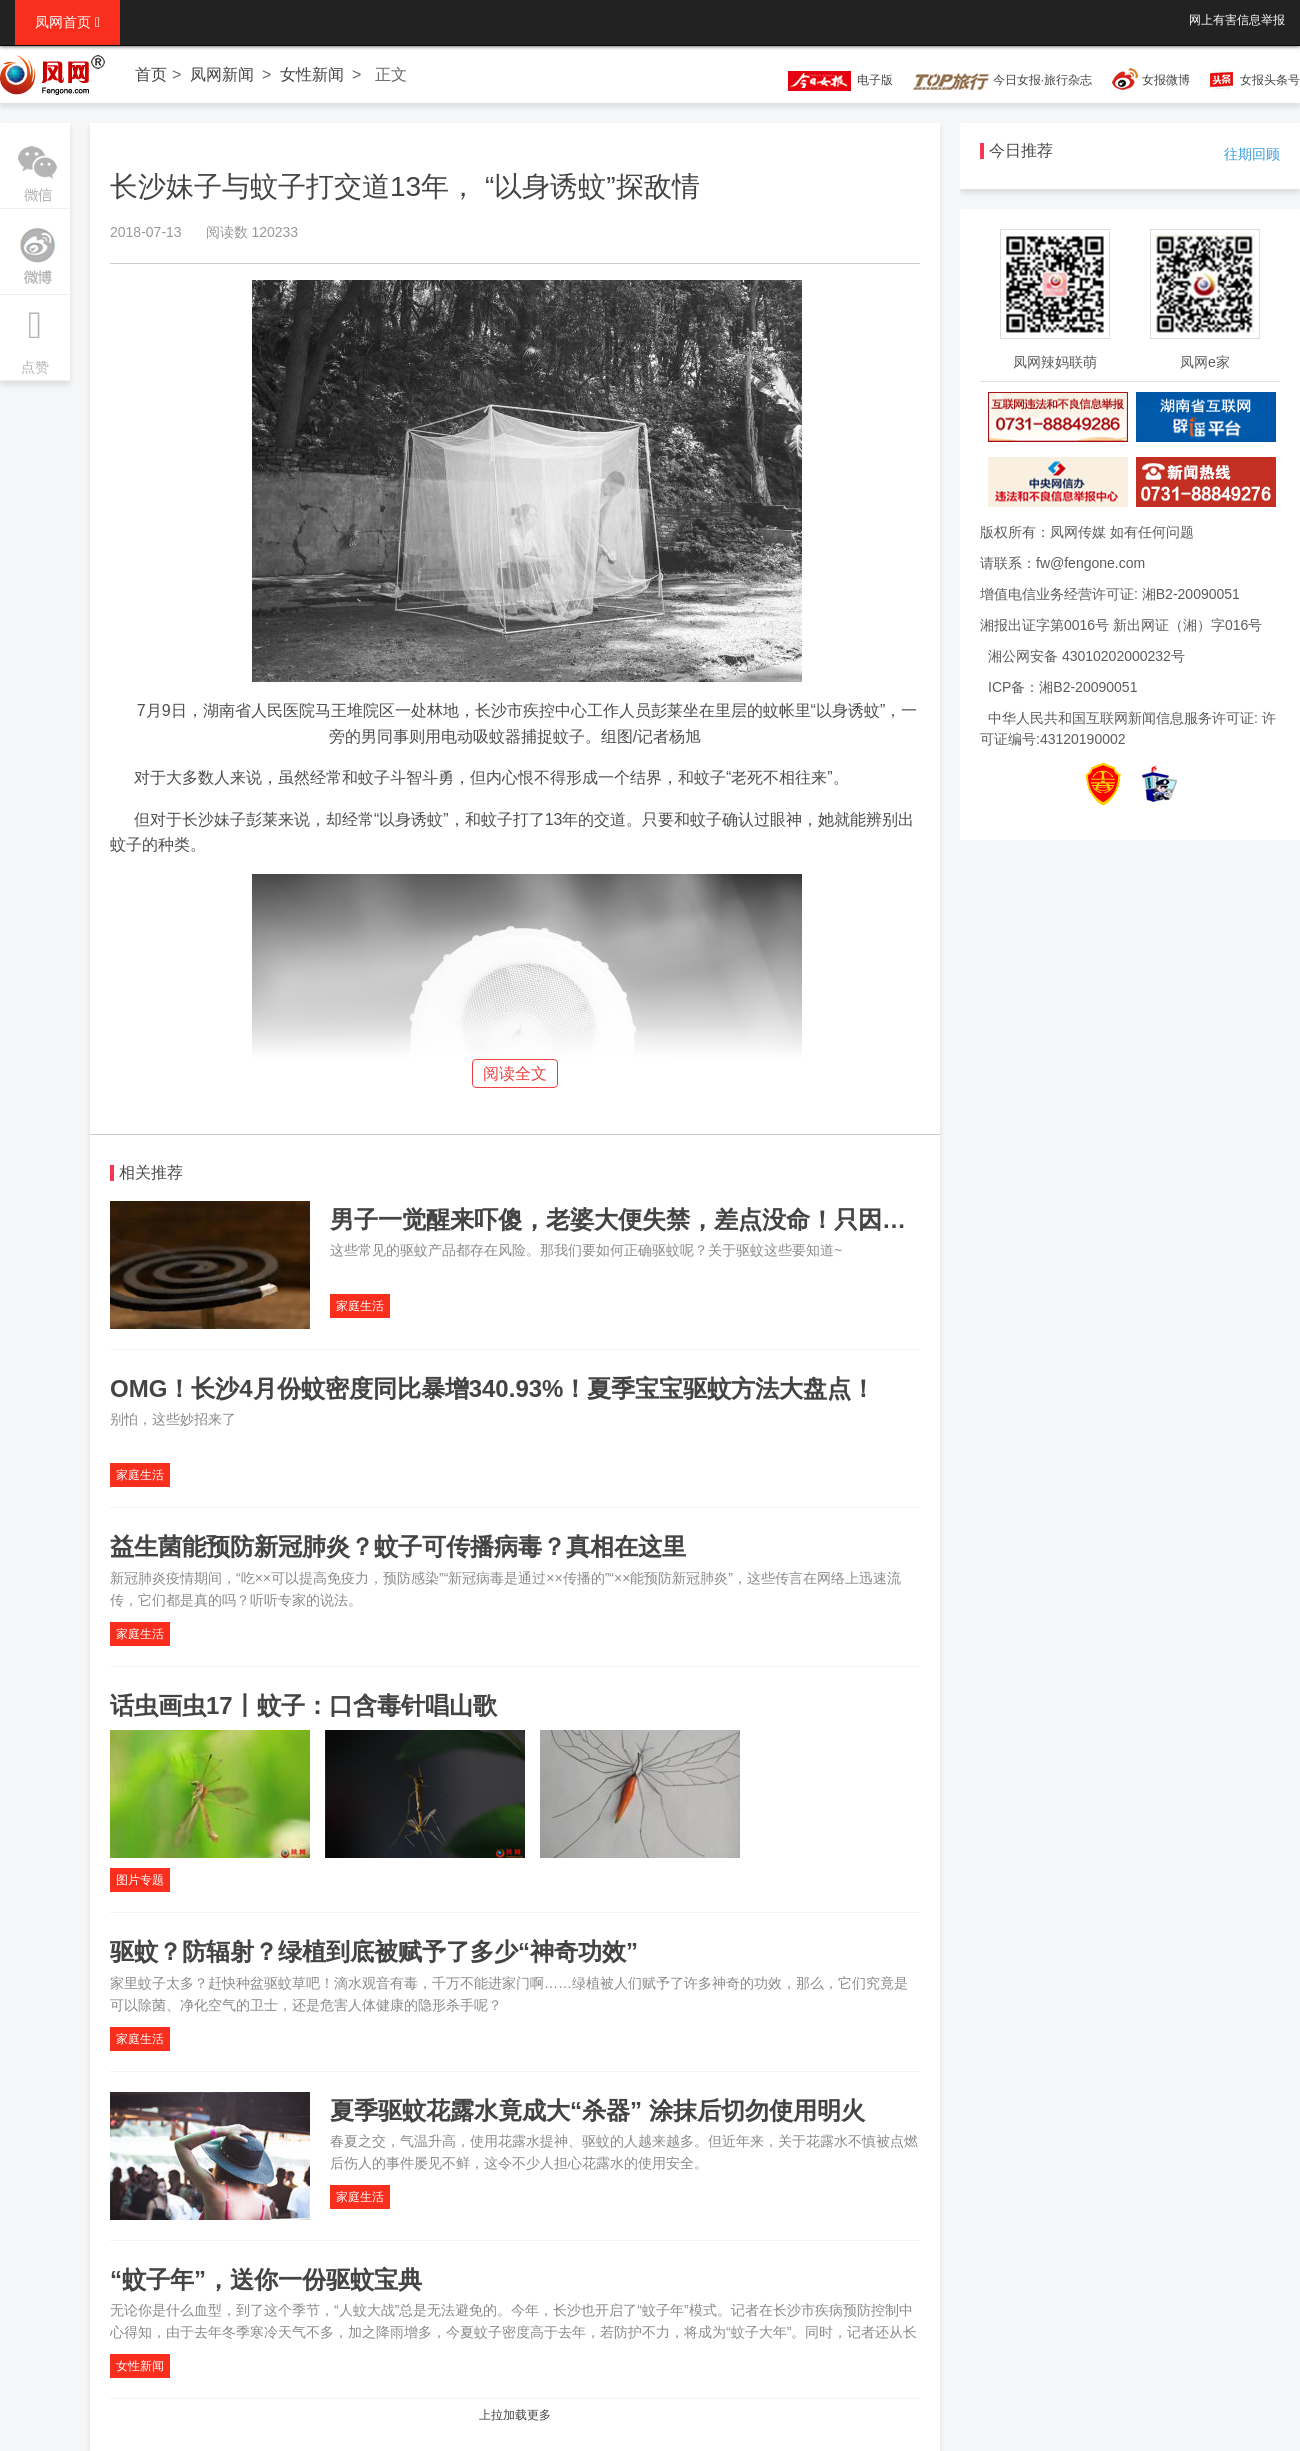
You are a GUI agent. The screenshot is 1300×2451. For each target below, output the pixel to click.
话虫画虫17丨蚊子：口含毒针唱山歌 (303, 1705)
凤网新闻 (222, 74)
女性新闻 (312, 74)
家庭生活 (360, 1306)
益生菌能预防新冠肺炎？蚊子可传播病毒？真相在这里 (398, 1546)
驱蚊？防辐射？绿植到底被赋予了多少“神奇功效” (374, 1951)
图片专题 (140, 1880)
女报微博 (1166, 80)
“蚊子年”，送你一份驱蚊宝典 (266, 2279)
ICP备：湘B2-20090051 (1062, 687)
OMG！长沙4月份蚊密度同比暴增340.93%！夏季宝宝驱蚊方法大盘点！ (492, 1388)
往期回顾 (1252, 154)
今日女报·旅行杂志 (1002, 80)
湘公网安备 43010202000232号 (1086, 656)
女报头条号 (1270, 80)
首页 (151, 74)
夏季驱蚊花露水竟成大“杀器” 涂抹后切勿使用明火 (597, 2110)
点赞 (35, 335)
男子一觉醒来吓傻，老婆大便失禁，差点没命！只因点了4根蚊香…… (696, 1219)
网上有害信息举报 (1237, 20)
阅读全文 (515, 1073)
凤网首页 (67, 22)
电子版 (831, 80)
